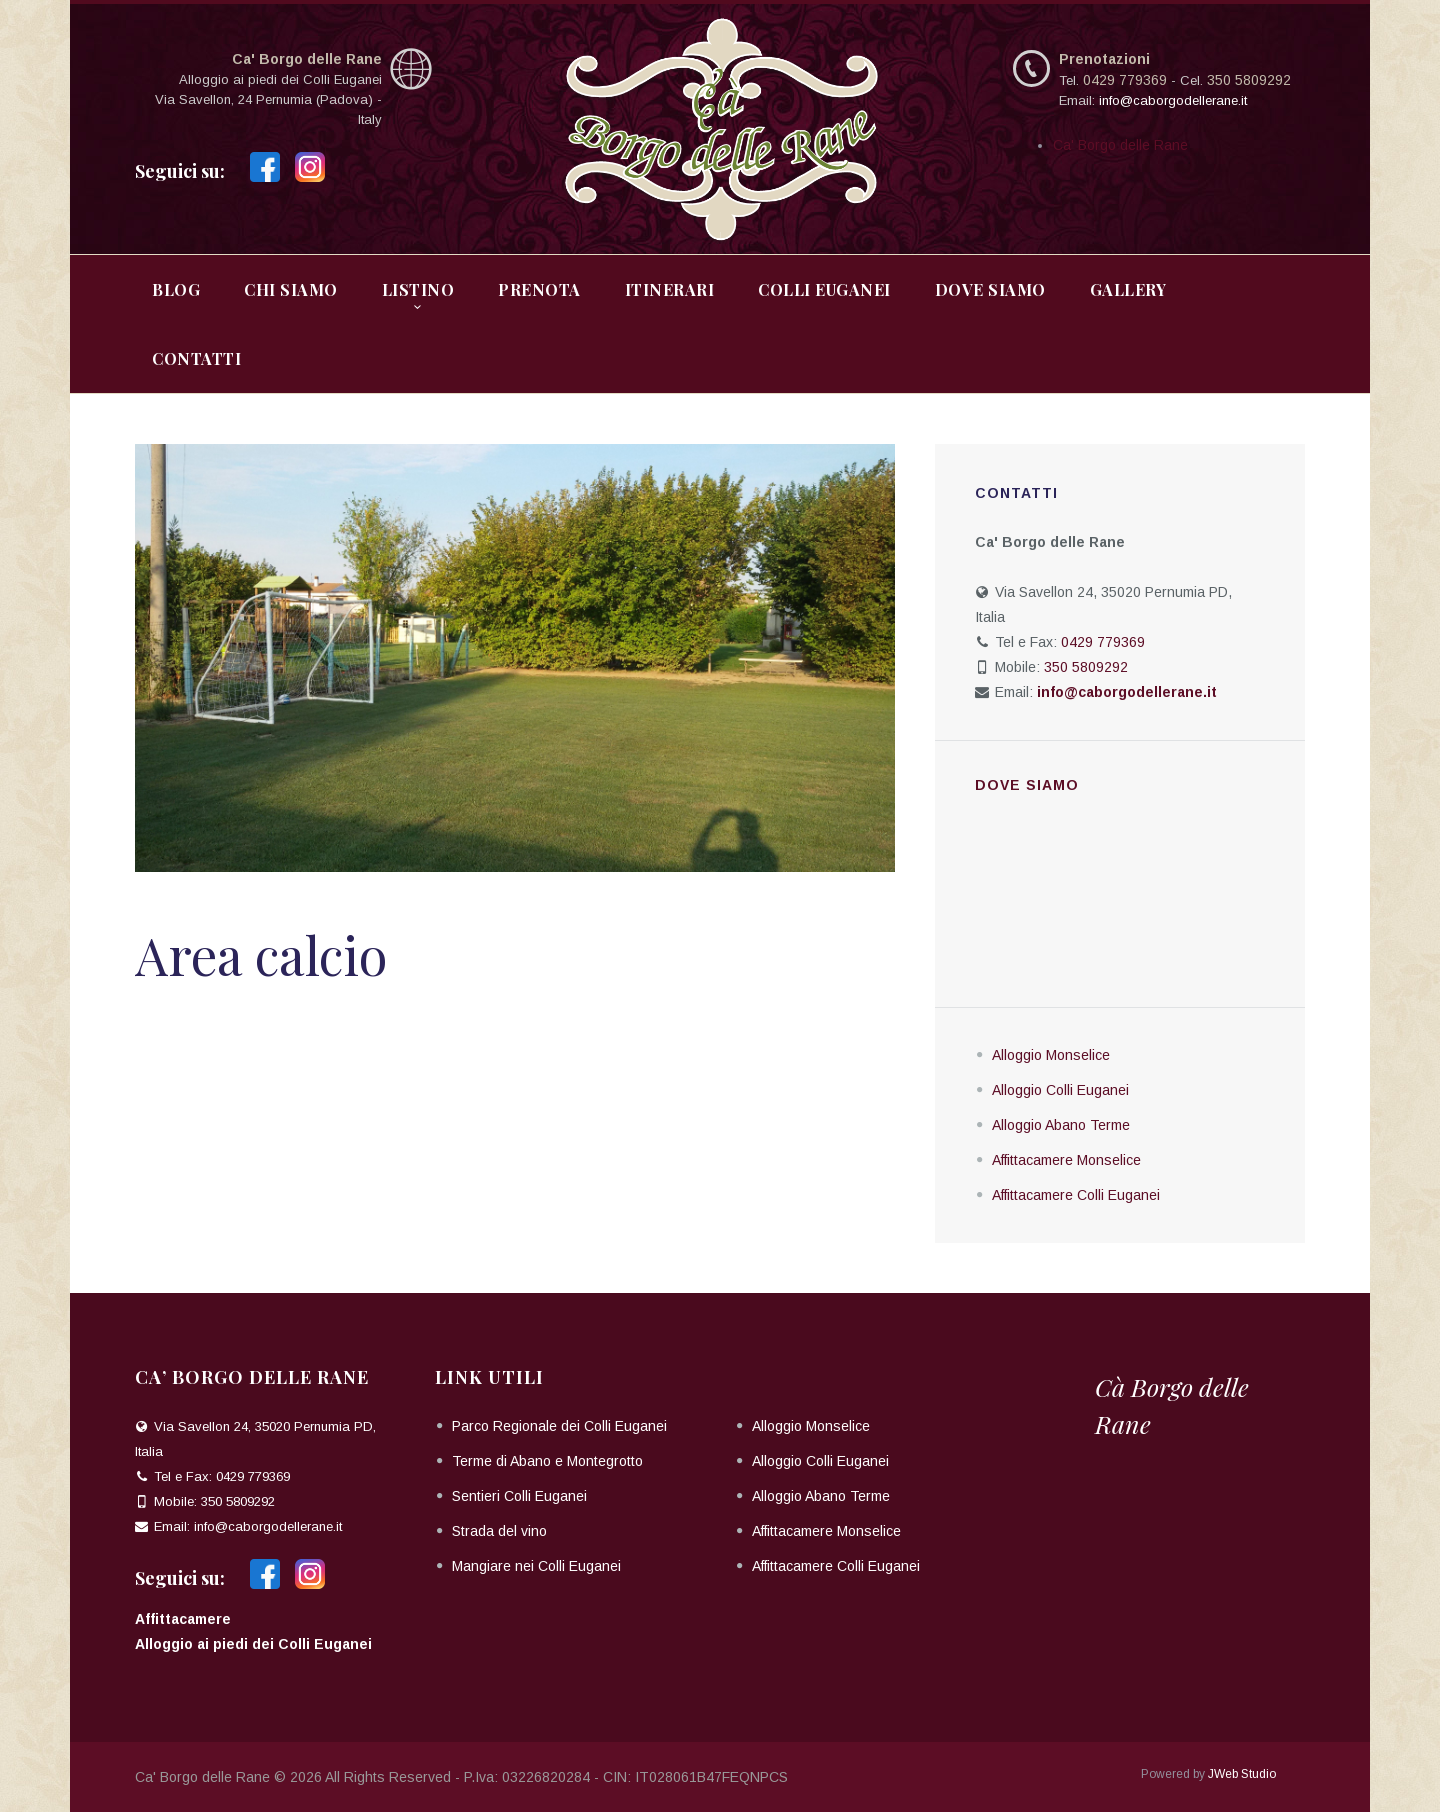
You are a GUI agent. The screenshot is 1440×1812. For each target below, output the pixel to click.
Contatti (196, 358)
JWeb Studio (1242, 1774)
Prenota (539, 289)
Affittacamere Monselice (1066, 1160)
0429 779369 (1125, 80)
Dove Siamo (990, 289)
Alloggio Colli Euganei (1060, 1090)
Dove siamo (1027, 785)
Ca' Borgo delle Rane (1120, 145)
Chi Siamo (291, 289)
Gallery (1128, 289)
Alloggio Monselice (1051, 1055)
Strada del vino (499, 1531)
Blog (176, 289)
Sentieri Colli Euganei (519, 1496)
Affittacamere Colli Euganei (1076, 1195)
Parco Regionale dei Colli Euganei (559, 1426)
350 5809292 (1249, 80)
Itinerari (670, 289)
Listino (418, 289)
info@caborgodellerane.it (1173, 100)
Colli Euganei (824, 289)
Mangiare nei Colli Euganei (536, 1566)
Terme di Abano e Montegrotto (547, 1461)
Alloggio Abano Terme (1061, 1125)
